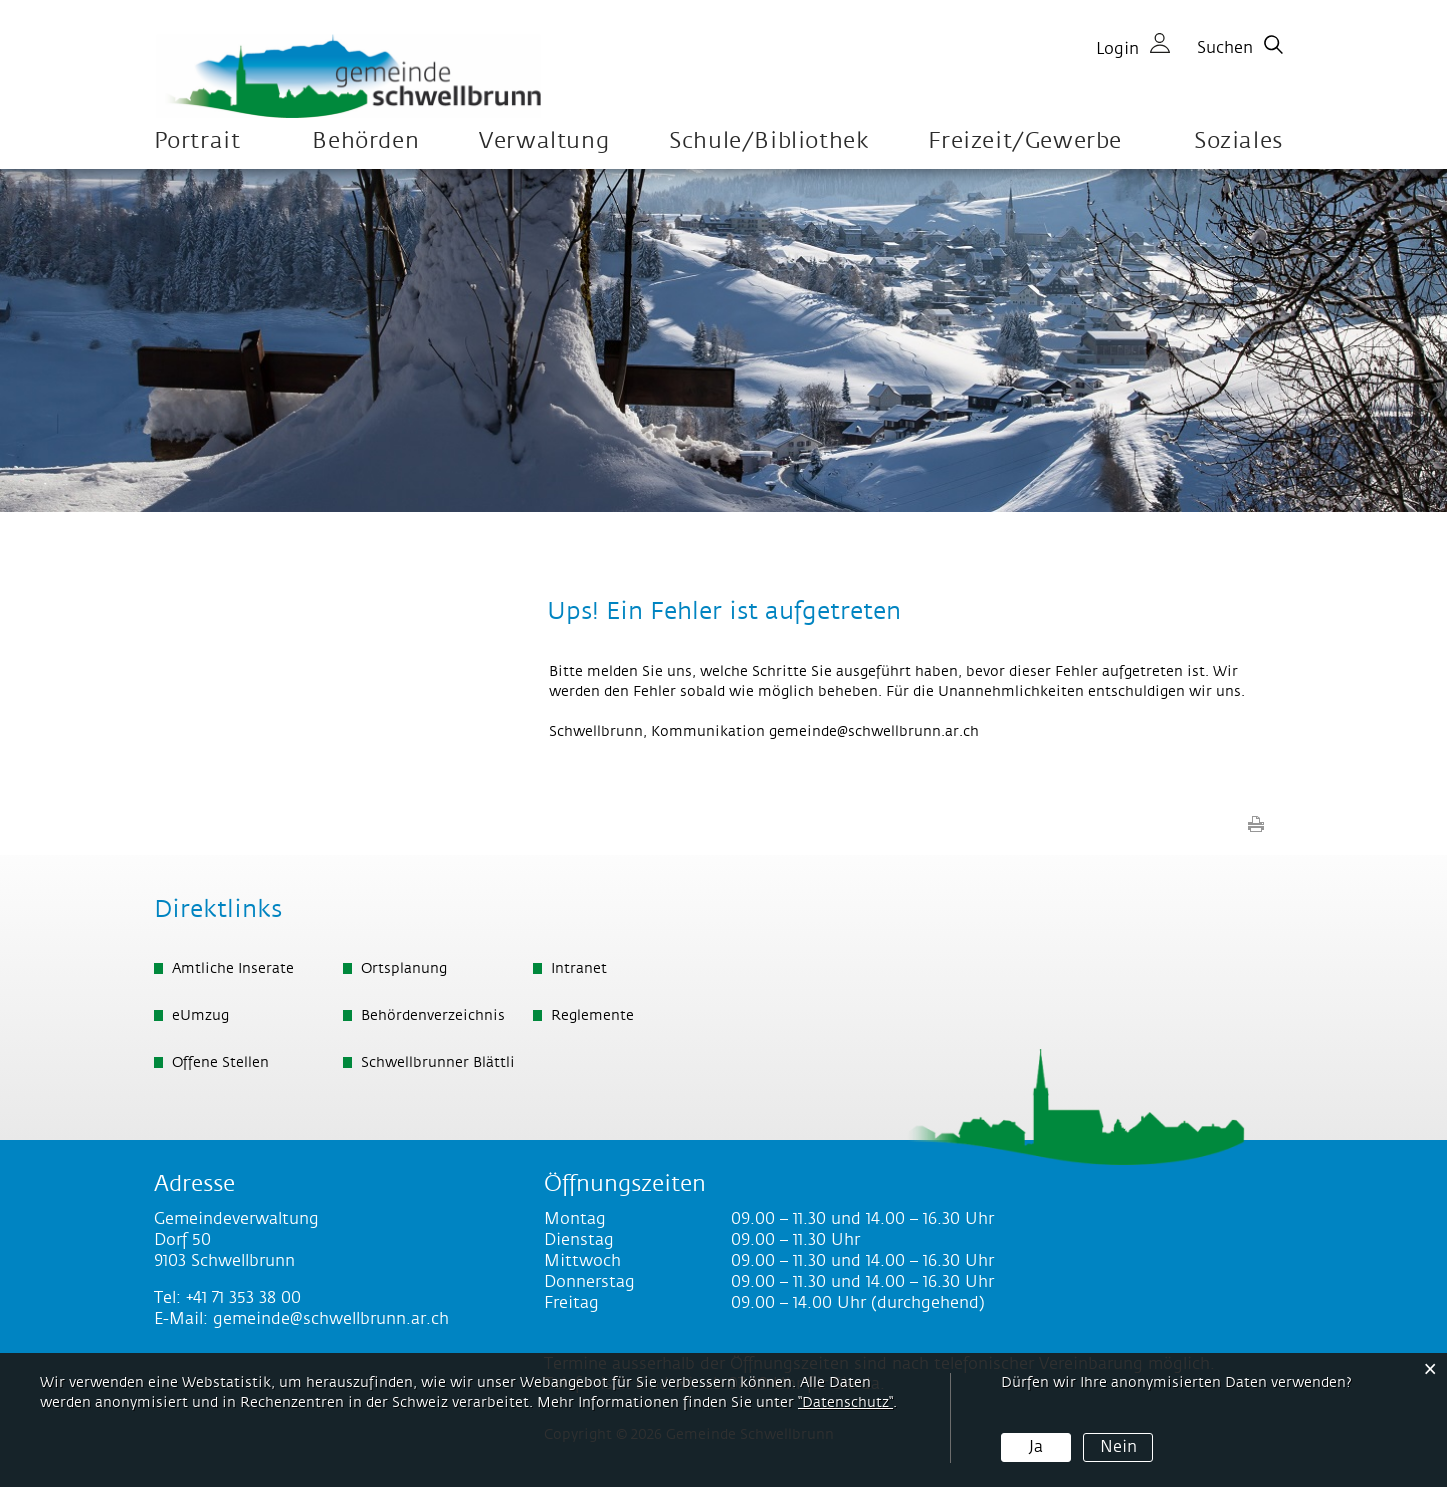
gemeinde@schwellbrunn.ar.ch (874, 732)
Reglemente (592, 1016)
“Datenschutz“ (845, 1403)
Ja (1036, 1447)
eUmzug (200, 1016)
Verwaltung (544, 141)
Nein (1118, 1447)
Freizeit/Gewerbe (1025, 141)
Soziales (1238, 141)
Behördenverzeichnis (433, 1016)
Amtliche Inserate (233, 969)
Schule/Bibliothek (768, 141)
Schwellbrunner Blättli (438, 1063)
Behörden (365, 141)
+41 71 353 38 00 (243, 1298)
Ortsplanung (404, 969)
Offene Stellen (220, 1063)
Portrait (197, 141)
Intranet (579, 969)
